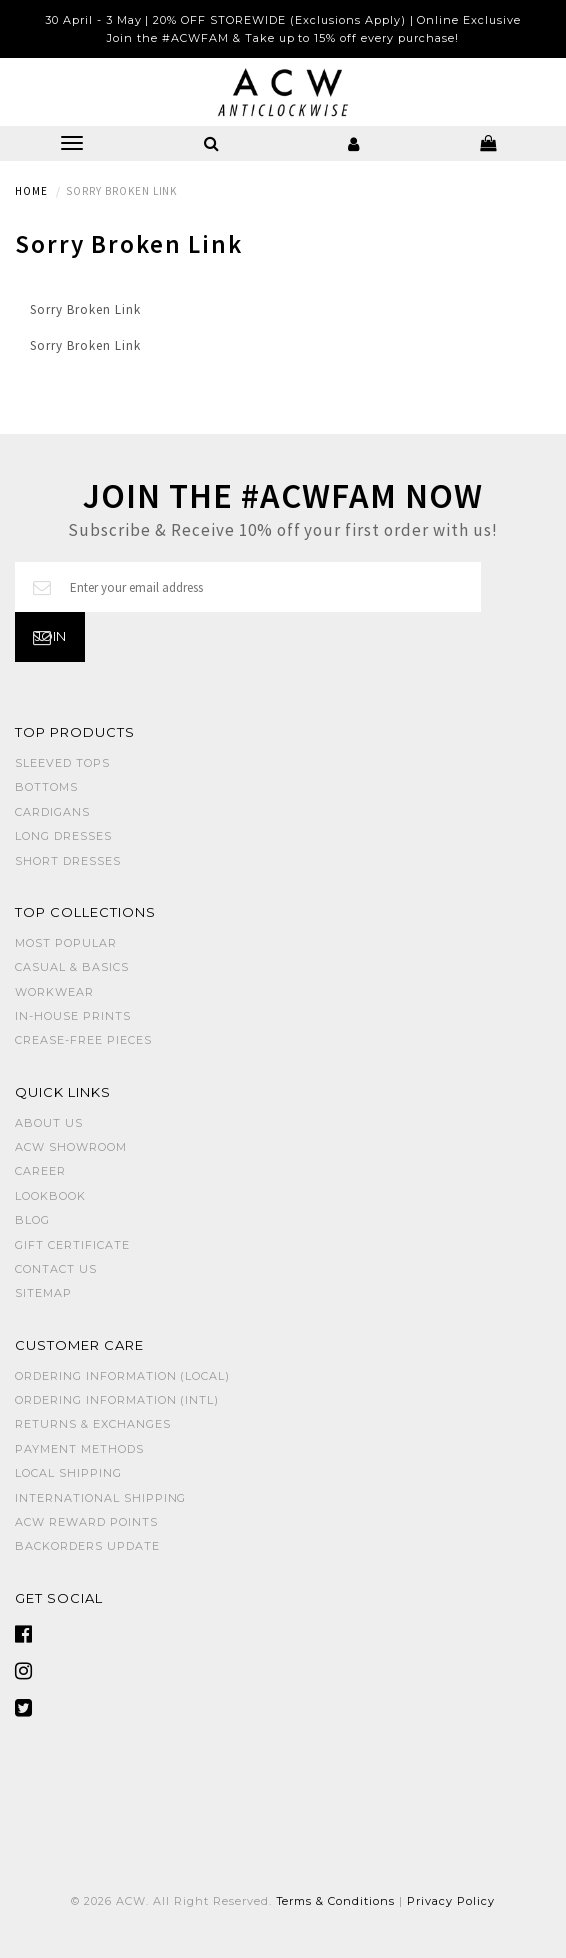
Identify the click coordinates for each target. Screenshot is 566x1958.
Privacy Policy (451, 1901)
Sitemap (43, 1293)
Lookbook (50, 1196)
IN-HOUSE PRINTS (73, 1016)
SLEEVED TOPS (62, 763)
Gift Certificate (72, 1245)
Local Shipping (68, 1473)
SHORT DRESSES (68, 861)
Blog (32, 1220)
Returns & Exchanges (93, 1424)
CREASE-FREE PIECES (83, 1040)
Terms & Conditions (336, 1901)
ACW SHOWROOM (71, 1147)
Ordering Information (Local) (122, 1376)
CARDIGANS (52, 812)
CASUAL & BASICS (72, 967)
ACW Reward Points (86, 1522)
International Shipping (100, 1498)
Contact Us (56, 1269)
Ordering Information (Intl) (117, 1400)
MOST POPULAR (66, 943)
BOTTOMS (46, 787)
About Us (49, 1123)
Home (31, 191)
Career (40, 1171)
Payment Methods (79, 1449)
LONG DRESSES (63, 836)
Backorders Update (87, 1546)
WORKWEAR (54, 992)
